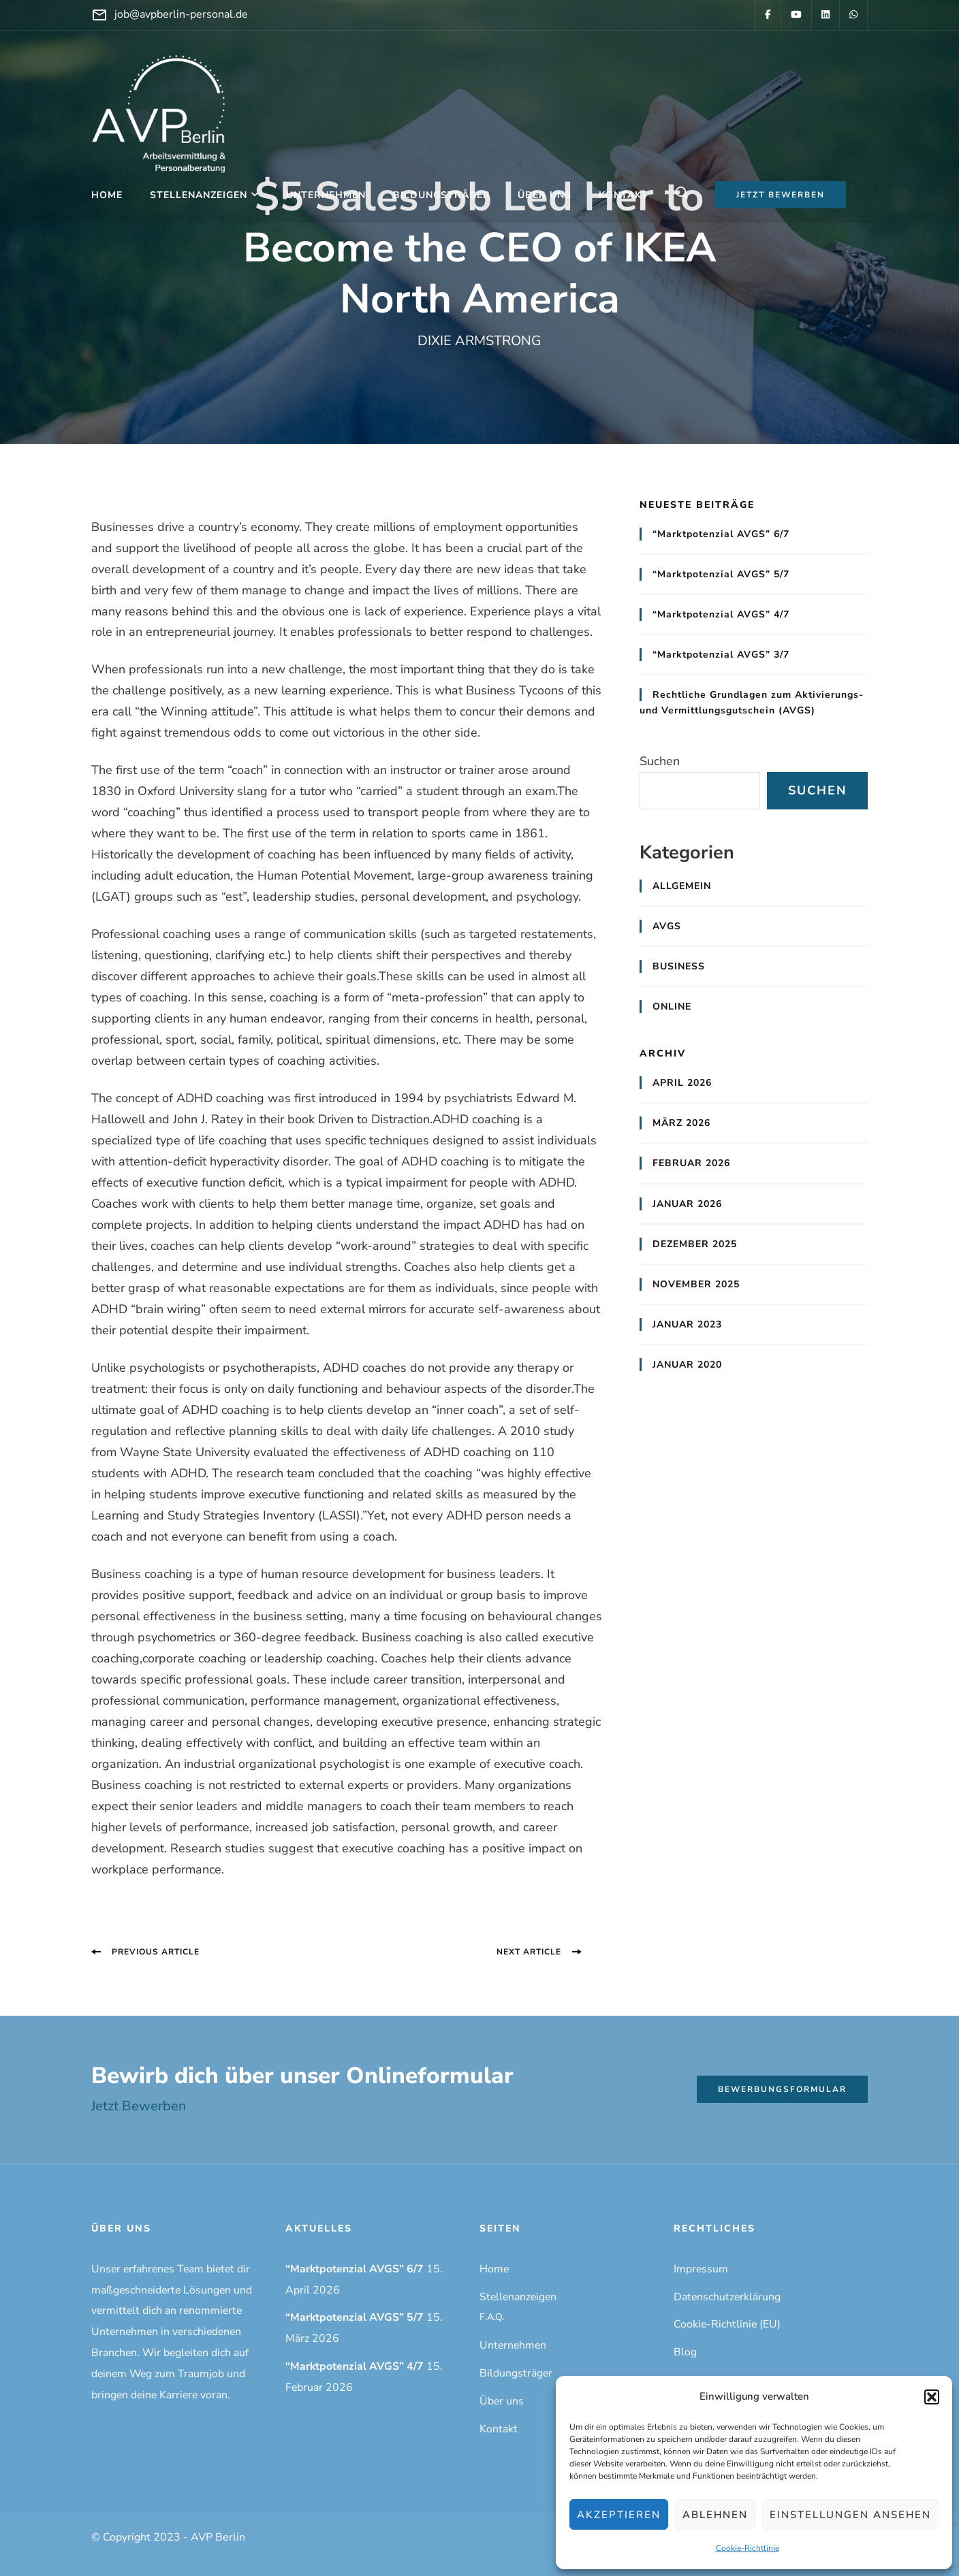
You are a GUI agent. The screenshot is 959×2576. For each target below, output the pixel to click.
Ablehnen (715, 2515)
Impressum (701, 2268)
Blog (685, 2352)
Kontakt (623, 195)
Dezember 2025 (695, 1244)
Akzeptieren (619, 2515)
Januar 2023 (687, 1324)
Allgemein (682, 886)
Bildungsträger (441, 195)
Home (107, 195)
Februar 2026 (691, 1163)
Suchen (660, 761)
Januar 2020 (687, 1364)
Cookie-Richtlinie (747, 2548)
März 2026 (681, 1122)
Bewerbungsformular (782, 2089)
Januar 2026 (687, 1203)
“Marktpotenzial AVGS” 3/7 (721, 654)
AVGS (667, 926)
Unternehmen (326, 195)
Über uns (544, 195)
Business (679, 966)
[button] (932, 2397)
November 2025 (696, 1284)
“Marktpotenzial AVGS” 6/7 (721, 534)
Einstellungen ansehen (850, 2515)
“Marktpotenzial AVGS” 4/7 (721, 614)
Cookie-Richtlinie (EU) (727, 2324)
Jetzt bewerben (780, 194)
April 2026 (682, 1082)
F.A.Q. (492, 2317)
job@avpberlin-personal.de (181, 14)
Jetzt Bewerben (138, 2106)
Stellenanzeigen (198, 195)
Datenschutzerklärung (727, 2296)
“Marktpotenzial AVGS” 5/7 (721, 574)
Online (672, 1006)
